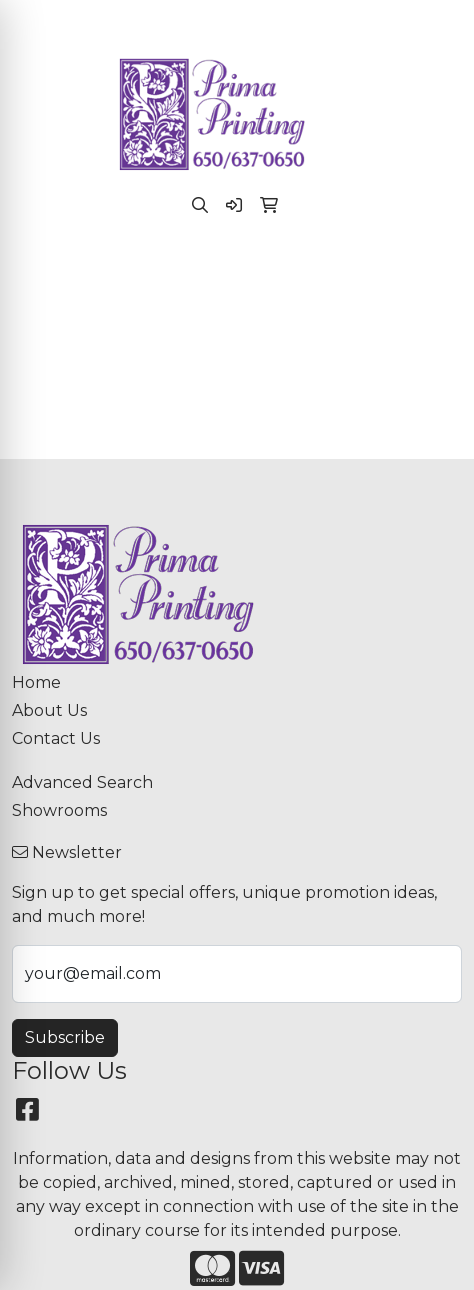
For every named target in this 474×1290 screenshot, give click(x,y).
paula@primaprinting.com (298, 21)
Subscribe (65, 1037)
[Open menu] (434, 272)
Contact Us (56, 738)
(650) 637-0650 (120, 21)
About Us (49, 710)
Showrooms (59, 810)
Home (36, 682)
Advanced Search (82, 782)
